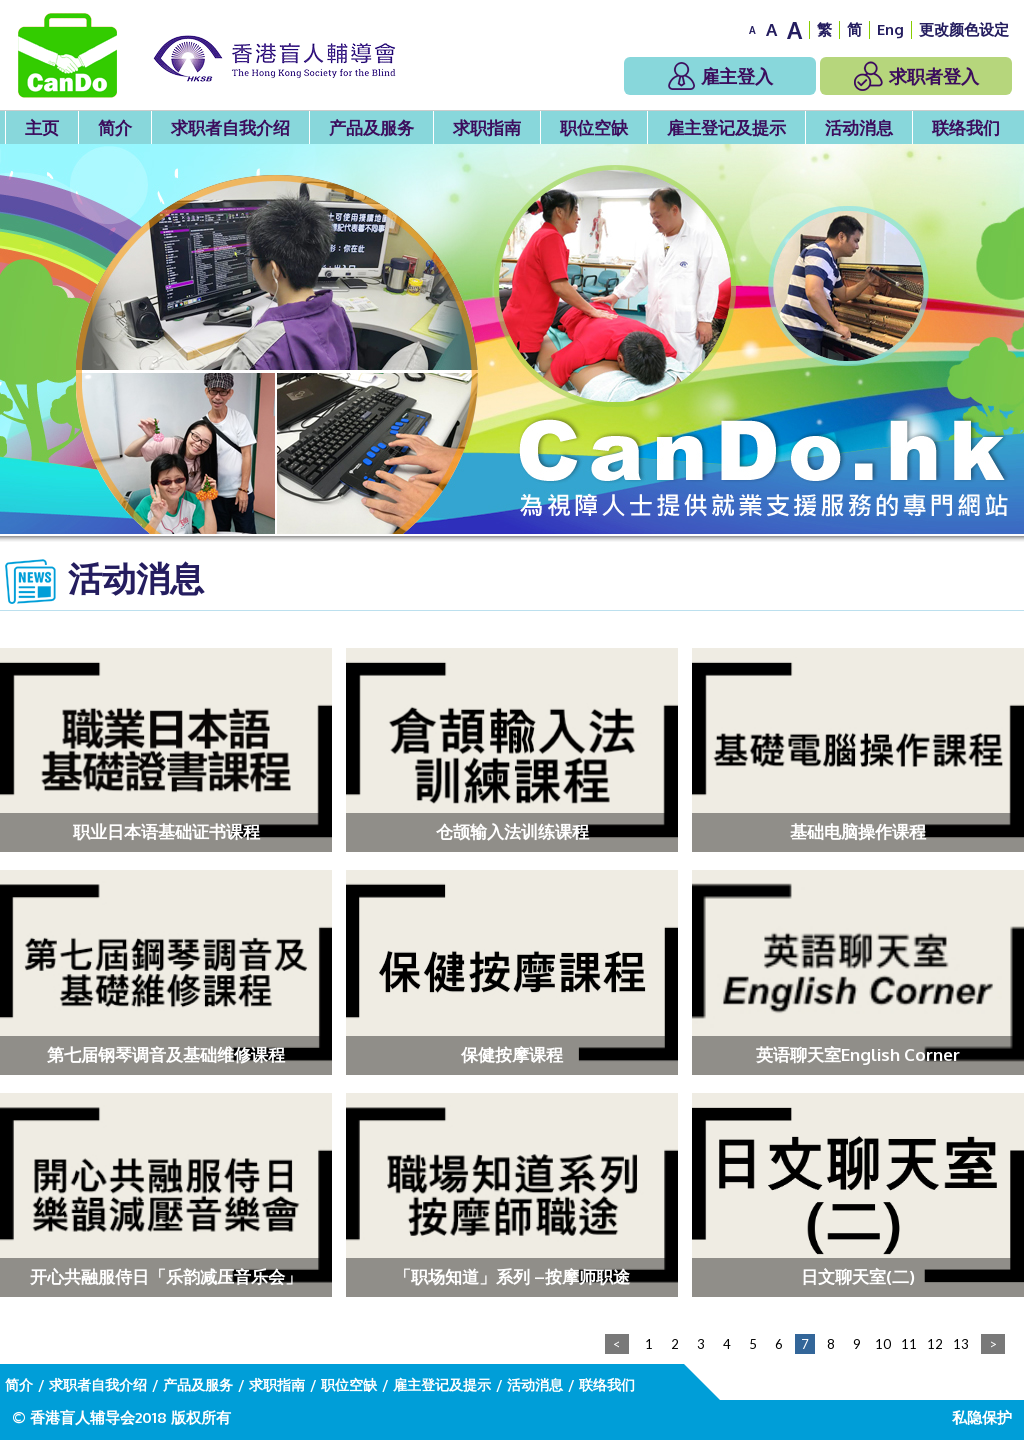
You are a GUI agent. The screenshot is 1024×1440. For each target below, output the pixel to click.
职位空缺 (594, 127)
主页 (42, 127)
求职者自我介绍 (230, 127)
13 (961, 1344)
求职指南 (487, 127)
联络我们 (966, 127)
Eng (890, 29)
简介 (115, 127)
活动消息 (859, 127)
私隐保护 (982, 1417)
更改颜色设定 (964, 29)
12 (935, 1344)
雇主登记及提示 (726, 127)
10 (883, 1344)
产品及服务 (371, 127)
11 (909, 1344)
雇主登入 (720, 76)
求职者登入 (916, 76)
